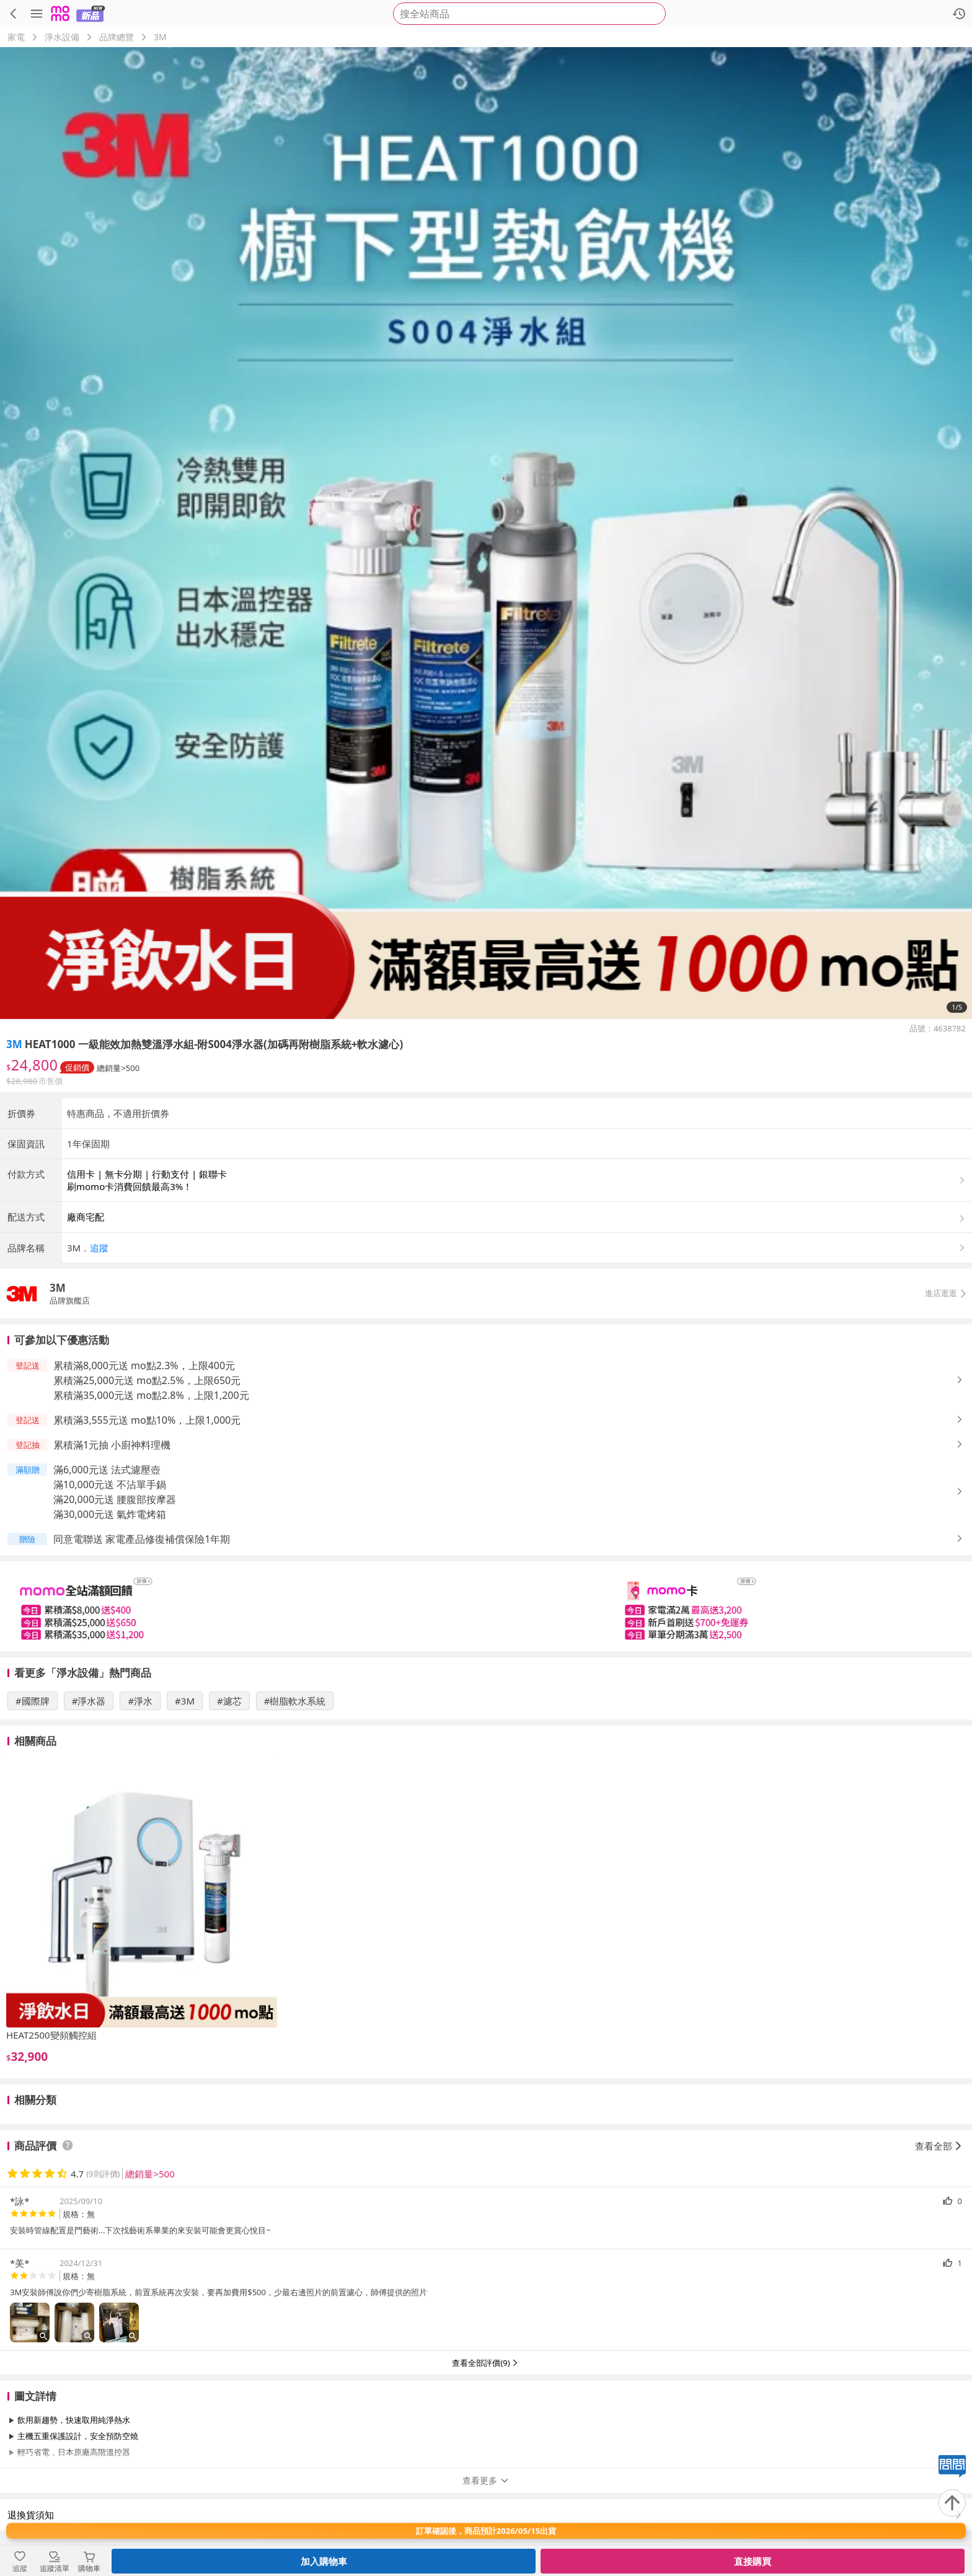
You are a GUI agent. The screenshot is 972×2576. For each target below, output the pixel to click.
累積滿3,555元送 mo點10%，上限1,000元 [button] (147, 1420)
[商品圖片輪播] (486, 533)
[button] (517, 1248)
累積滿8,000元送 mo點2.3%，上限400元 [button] (144, 1365)
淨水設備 (62, 37)
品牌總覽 (116, 37)
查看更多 (486, 2480)
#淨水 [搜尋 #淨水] (140, 1701)
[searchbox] (529, 13)
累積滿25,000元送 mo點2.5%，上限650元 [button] (147, 1380)
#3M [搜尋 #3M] (185, 1701)
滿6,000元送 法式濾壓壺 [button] (107, 1469)
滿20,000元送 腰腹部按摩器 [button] (114, 1499)
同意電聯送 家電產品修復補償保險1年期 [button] (141, 1539)
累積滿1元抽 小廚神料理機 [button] (111, 1445)
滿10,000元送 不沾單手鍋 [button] (109, 1484)
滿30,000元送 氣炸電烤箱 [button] (109, 1514)
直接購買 (752, 2561)
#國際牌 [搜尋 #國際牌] (32, 1701)
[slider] (486, 1606)
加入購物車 (324, 2561)
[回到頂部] (952, 2502)
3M (160, 37)
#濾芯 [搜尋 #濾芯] (229, 1701)
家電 (16, 37)
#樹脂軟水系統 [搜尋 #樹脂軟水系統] (295, 1701)
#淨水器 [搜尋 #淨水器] (89, 1701)
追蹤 (99, 1248)
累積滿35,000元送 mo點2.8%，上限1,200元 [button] (151, 1395)
